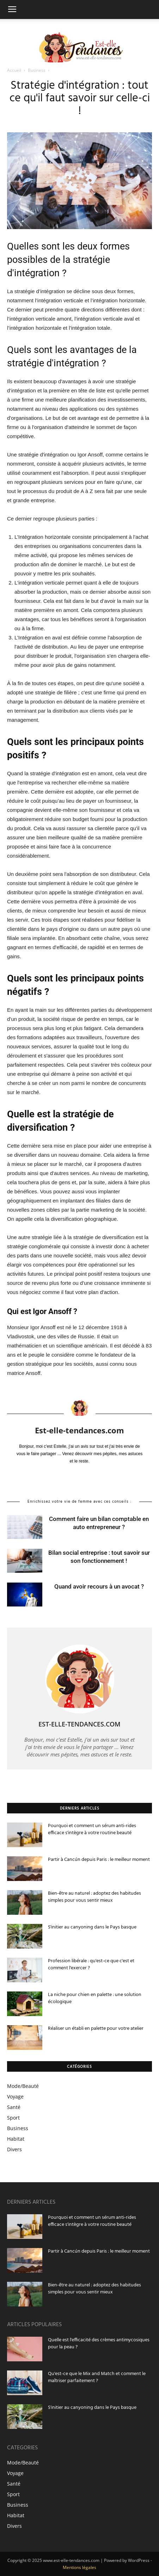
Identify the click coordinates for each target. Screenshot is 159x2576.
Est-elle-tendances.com (79, 1430)
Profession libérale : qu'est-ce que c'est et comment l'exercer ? (91, 1964)
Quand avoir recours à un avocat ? (99, 1586)
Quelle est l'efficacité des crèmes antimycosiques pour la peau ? (98, 2343)
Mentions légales (79, 2567)
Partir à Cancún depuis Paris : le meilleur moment (99, 1860)
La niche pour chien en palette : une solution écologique (94, 1998)
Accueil (14, 70)
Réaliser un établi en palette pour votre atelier (95, 2029)
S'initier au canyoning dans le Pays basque (92, 1927)
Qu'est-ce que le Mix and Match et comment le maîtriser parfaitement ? (97, 2377)
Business (37, 70)
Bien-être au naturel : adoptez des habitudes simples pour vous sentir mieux (94, 1897)
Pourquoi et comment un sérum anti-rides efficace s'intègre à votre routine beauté (92, 1829)
